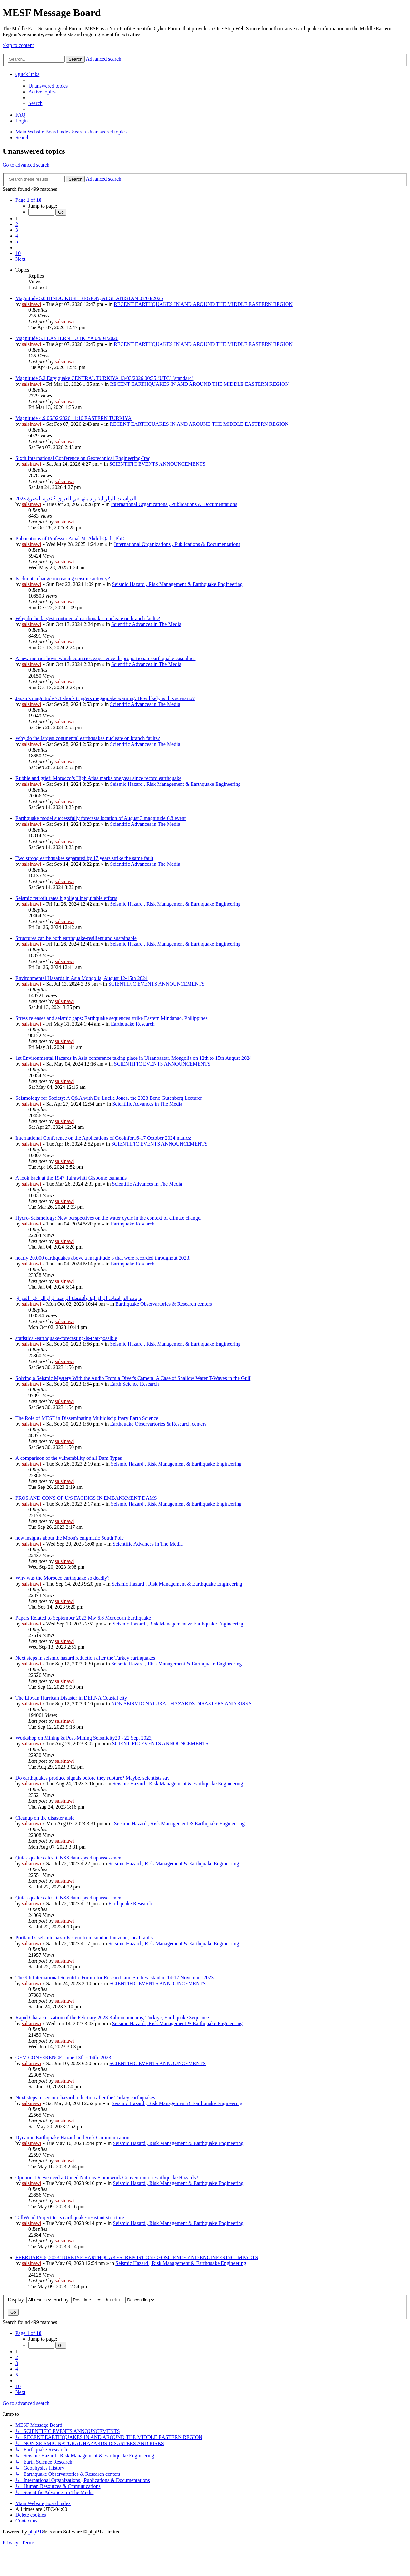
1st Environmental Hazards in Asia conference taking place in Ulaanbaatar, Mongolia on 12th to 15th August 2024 (133, 1058)
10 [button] (18, 253)
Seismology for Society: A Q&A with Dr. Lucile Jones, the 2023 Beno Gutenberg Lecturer (108, 1098)
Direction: (129, 2299)
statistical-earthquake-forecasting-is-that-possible (66, 1338)
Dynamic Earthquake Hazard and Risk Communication (72, 2137)
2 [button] (16, 224)
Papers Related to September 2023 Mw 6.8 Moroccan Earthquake (83, 1618)
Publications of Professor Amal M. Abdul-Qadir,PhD (69, 538)
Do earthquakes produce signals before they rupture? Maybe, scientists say (92, 1778)
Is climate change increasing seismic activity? (62, 578)
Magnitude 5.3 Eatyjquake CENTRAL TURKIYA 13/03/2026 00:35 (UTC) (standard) (104, 378)
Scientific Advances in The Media (146, 624)
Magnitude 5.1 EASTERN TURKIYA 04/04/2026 (66, 338)
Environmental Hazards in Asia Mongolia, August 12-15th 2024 (81, 978)
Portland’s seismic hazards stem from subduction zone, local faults (84, 1937)
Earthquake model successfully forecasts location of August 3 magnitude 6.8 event (100, 818)
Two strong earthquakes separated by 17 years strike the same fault (84, 858)
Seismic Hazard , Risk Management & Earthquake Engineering (177, 584)
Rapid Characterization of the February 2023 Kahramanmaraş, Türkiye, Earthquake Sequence (112, 2017)
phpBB (35, 2531)
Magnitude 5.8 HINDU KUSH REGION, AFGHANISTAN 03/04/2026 (89, 298)
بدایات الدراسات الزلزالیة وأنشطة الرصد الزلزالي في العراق (78, 1298)
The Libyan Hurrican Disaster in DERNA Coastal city (71, 1698)
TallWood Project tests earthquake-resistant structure (69, 2217)
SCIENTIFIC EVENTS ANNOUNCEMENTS (157, 464)
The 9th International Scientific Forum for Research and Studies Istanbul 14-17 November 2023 (114, 1977)
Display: (30, 2299)
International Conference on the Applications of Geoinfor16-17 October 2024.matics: (103, 1138)
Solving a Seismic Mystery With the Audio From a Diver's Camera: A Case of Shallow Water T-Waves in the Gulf (132, 1378)
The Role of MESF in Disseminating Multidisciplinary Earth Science (86, 1418)
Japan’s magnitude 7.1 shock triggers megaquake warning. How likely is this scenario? (105, 698)
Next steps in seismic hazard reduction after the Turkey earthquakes (85, 1658)
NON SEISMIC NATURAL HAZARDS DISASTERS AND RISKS (181, 1703)
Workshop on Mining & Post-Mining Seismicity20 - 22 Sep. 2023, (84, 1738)
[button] (28, 200)
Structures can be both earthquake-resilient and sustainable (76, 938)
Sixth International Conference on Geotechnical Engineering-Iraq (83, 458)
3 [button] (16, 230)
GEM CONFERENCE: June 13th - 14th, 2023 (63, 2057)
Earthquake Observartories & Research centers (163, 1304)
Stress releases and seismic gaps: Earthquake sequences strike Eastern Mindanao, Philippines (111, 1018)
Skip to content (18, 45)
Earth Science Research (134, 1384)
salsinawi (31, 304)
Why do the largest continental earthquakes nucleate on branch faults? (87, 618)
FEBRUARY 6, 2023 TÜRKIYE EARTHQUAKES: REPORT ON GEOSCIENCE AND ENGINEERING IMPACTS (136, 2257)
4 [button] (16, 236)
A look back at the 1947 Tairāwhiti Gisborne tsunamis (71, 1178)
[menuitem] (48, 86)
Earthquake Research (132, 1024)
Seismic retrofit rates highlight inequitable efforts (66, 898)
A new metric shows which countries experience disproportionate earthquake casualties (105, 658)
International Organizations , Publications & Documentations (174, 504)
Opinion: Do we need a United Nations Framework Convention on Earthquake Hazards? (106, 2177)
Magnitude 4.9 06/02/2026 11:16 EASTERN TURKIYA (73, 418)
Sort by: (78, 2299)
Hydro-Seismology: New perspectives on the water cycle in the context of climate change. (108, 1218)
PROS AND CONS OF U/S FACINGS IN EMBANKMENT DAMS (86, 1498)
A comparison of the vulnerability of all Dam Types (68, 1458)
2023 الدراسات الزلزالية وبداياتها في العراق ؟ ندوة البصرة (75, 498)
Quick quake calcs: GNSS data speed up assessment (69, 1857)
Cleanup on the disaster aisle (44, 1817)
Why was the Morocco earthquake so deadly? (62, 1578)
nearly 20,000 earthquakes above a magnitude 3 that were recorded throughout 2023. (102, 1258)
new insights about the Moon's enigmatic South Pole (69, 1538)
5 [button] (16, 241)
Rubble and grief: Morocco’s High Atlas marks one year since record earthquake (98, 778)
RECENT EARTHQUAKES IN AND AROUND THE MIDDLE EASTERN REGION (203, 304)
